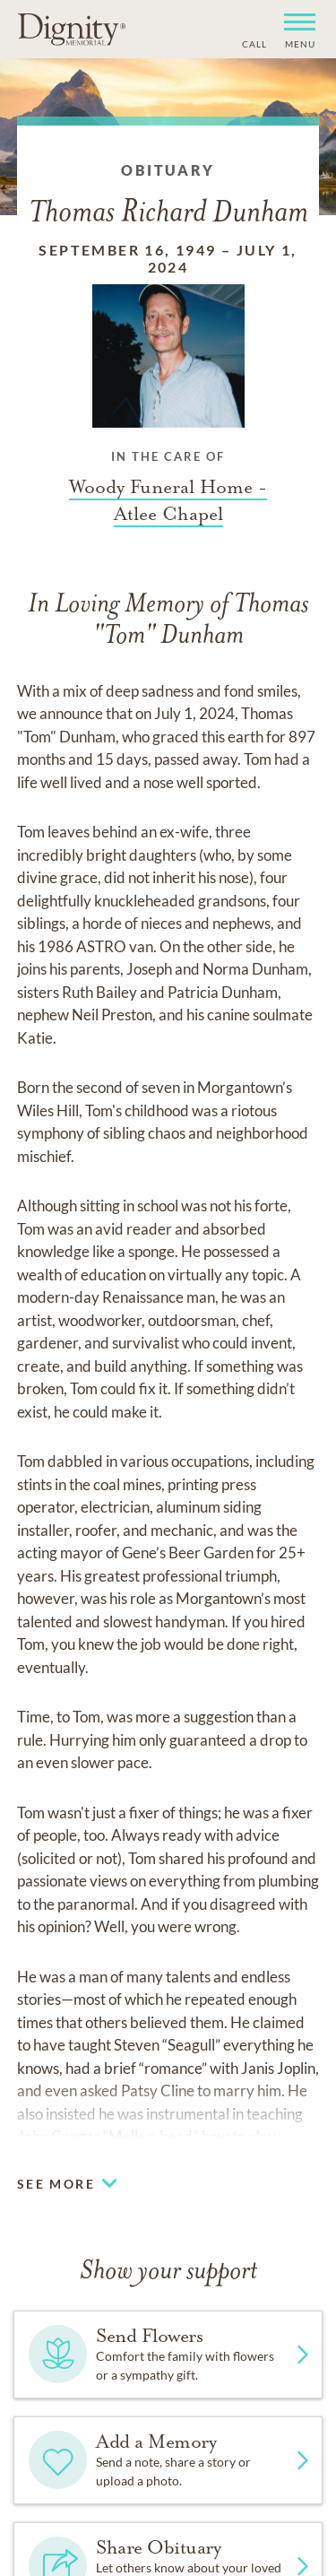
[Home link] (71, 29)
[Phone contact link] (253, 41)
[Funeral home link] (168, 500)
